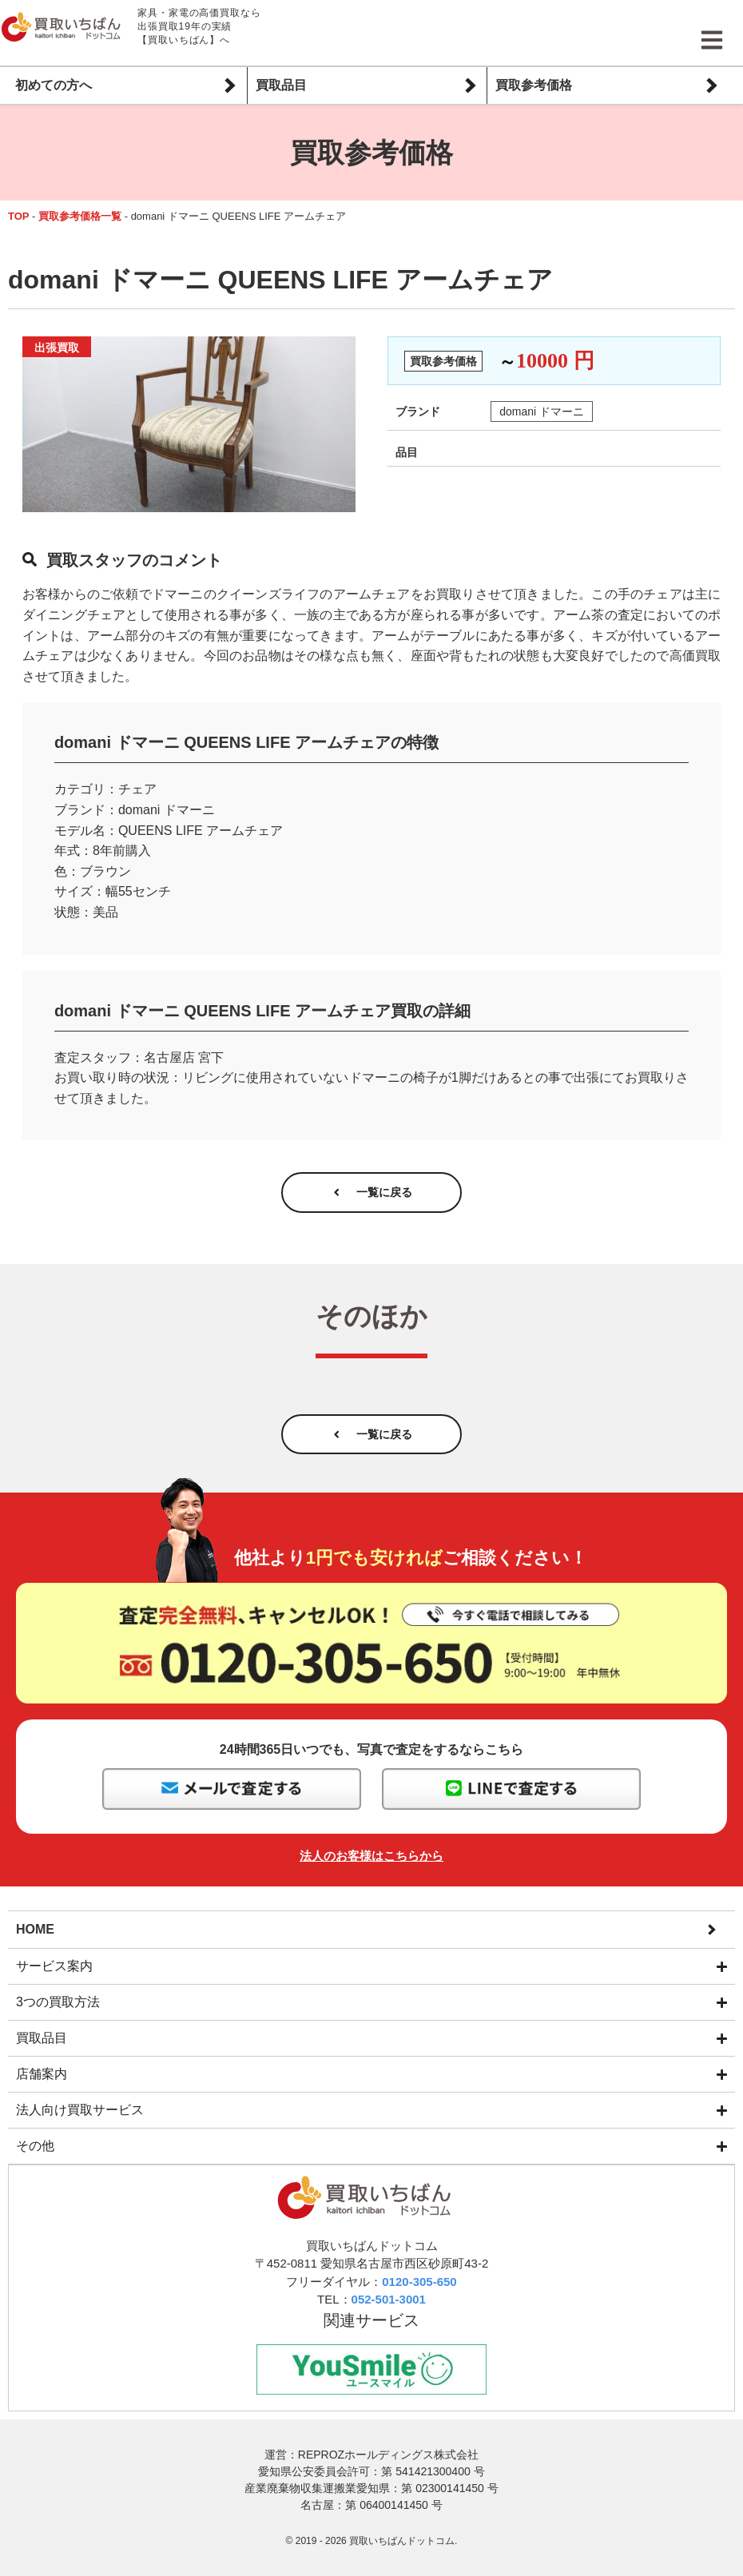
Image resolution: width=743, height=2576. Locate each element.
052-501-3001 (389, 2316)
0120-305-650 (419, 2297)
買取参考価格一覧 (79, 216)
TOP (19, 216)
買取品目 (281, 85)
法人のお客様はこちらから (371, 1871)
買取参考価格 (533, 85)
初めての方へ (53, 85)
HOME (35, 1944)
